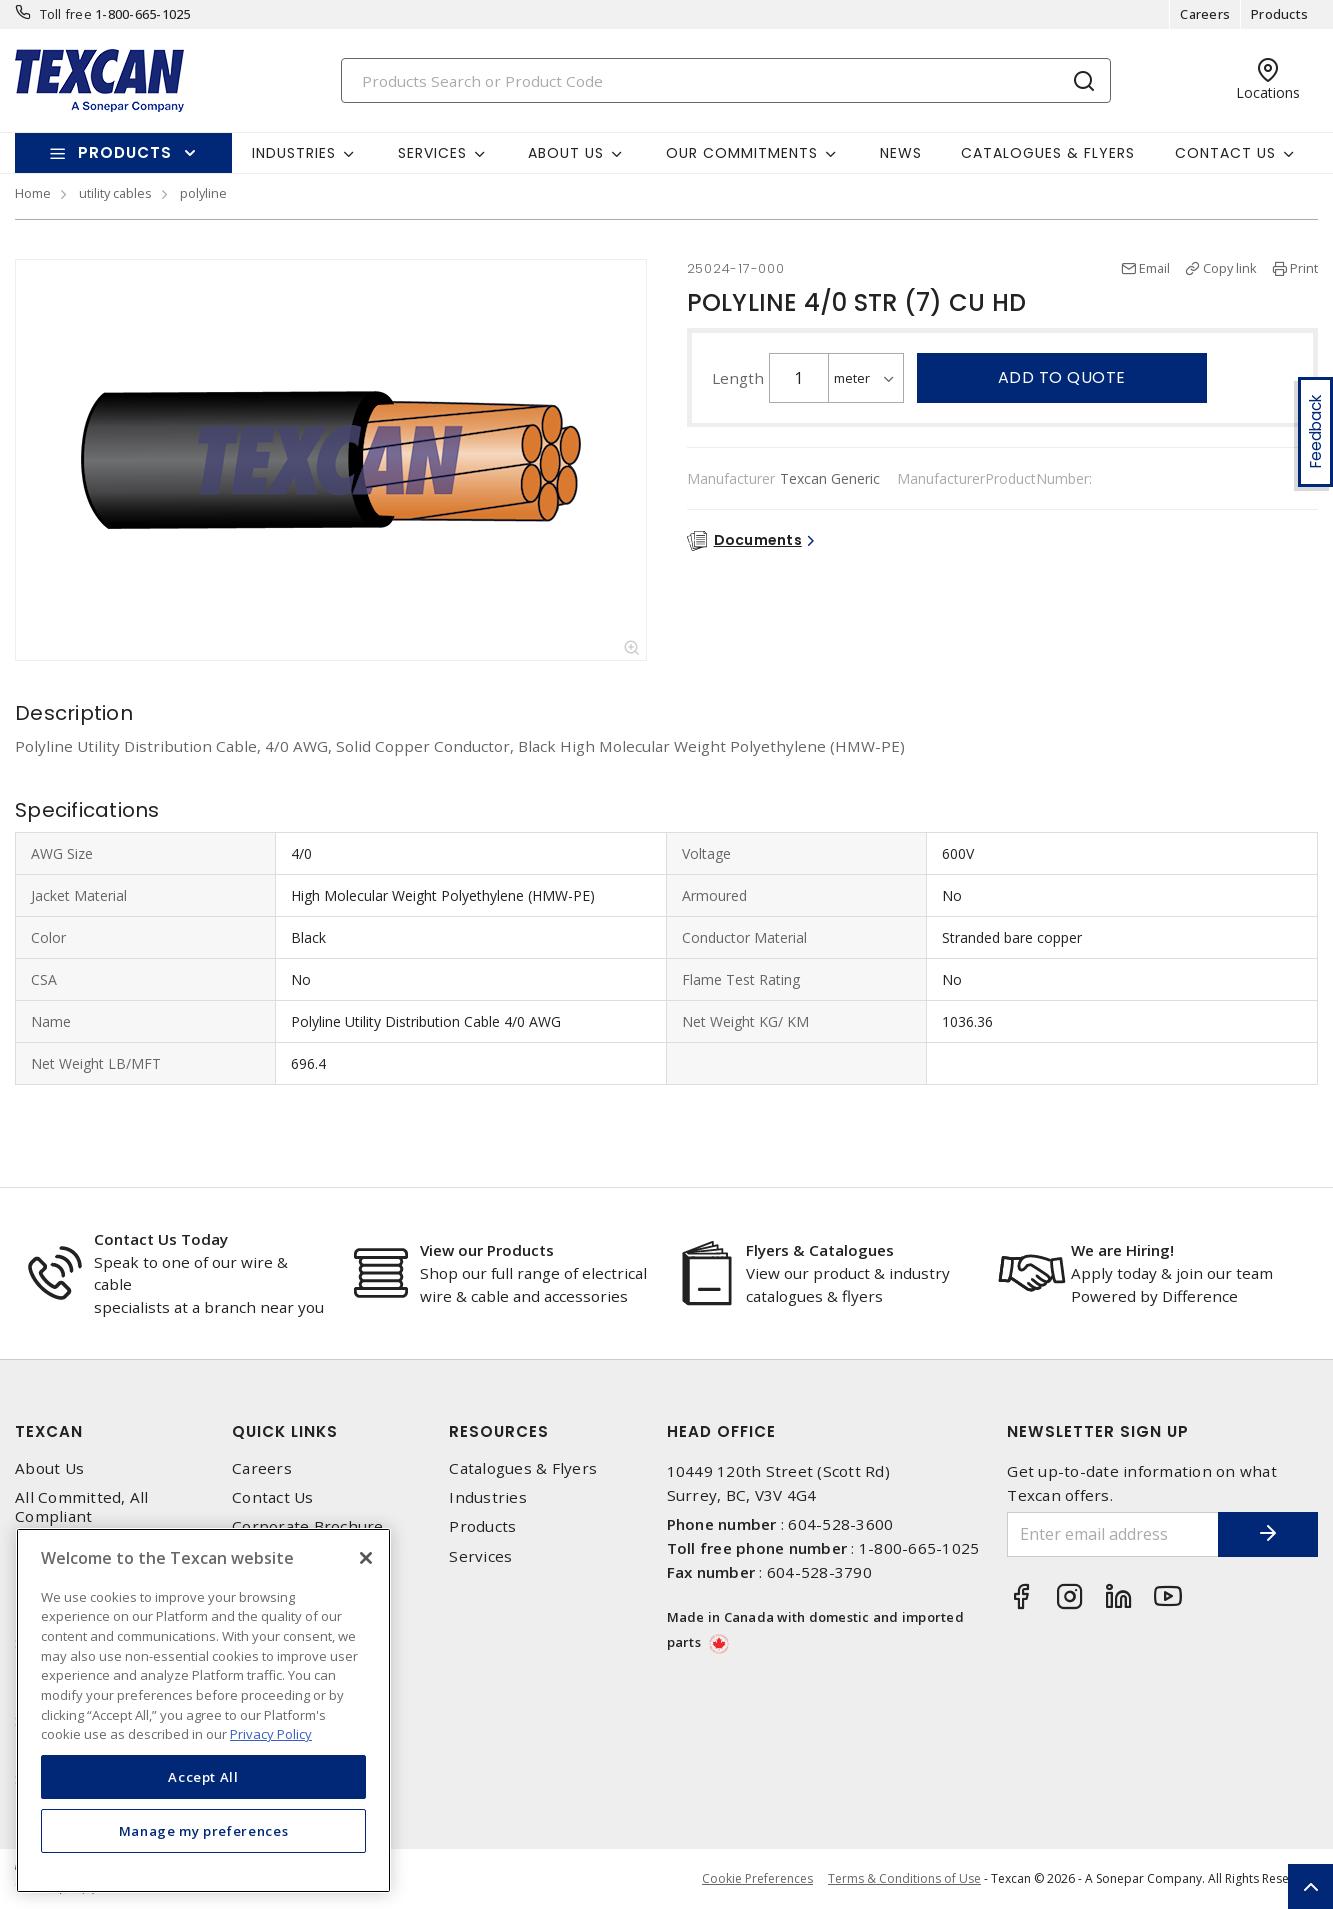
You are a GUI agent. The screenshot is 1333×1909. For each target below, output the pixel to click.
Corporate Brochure (308, 1526)
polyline (203, 193)
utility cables (115, 193)
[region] (203, 1710)
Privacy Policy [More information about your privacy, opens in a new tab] (271, 1734)
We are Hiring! (1122, 1250)
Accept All (203, 1777)
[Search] (726, 80)
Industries (488, 1497)
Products (1279, 14)
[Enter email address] (1113, 1534)
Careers (1205, 14)
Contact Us (273, 1497)
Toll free (66, 14)
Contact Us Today (161, 1239)
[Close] (366, 1558)
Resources (499, 1431)
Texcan (49, 1431)
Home (33, 193)
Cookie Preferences (757, 1879)
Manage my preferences (204, 1831)
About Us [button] (566, 153)
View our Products (487, 1250)
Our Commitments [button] (742, 153)
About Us (49, 1468)
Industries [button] (294, 153)
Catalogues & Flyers (1048, 153)
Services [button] (432, 153)
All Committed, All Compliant (82, 1507)
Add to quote (1062, 377)
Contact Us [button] (1225, 153)
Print (1304, 268)
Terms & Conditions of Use (904, 1878)
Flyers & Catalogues (820, 1250)
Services (480, 1556)
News (901, 153)
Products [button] (125, 152)
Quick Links (285, 1431)
